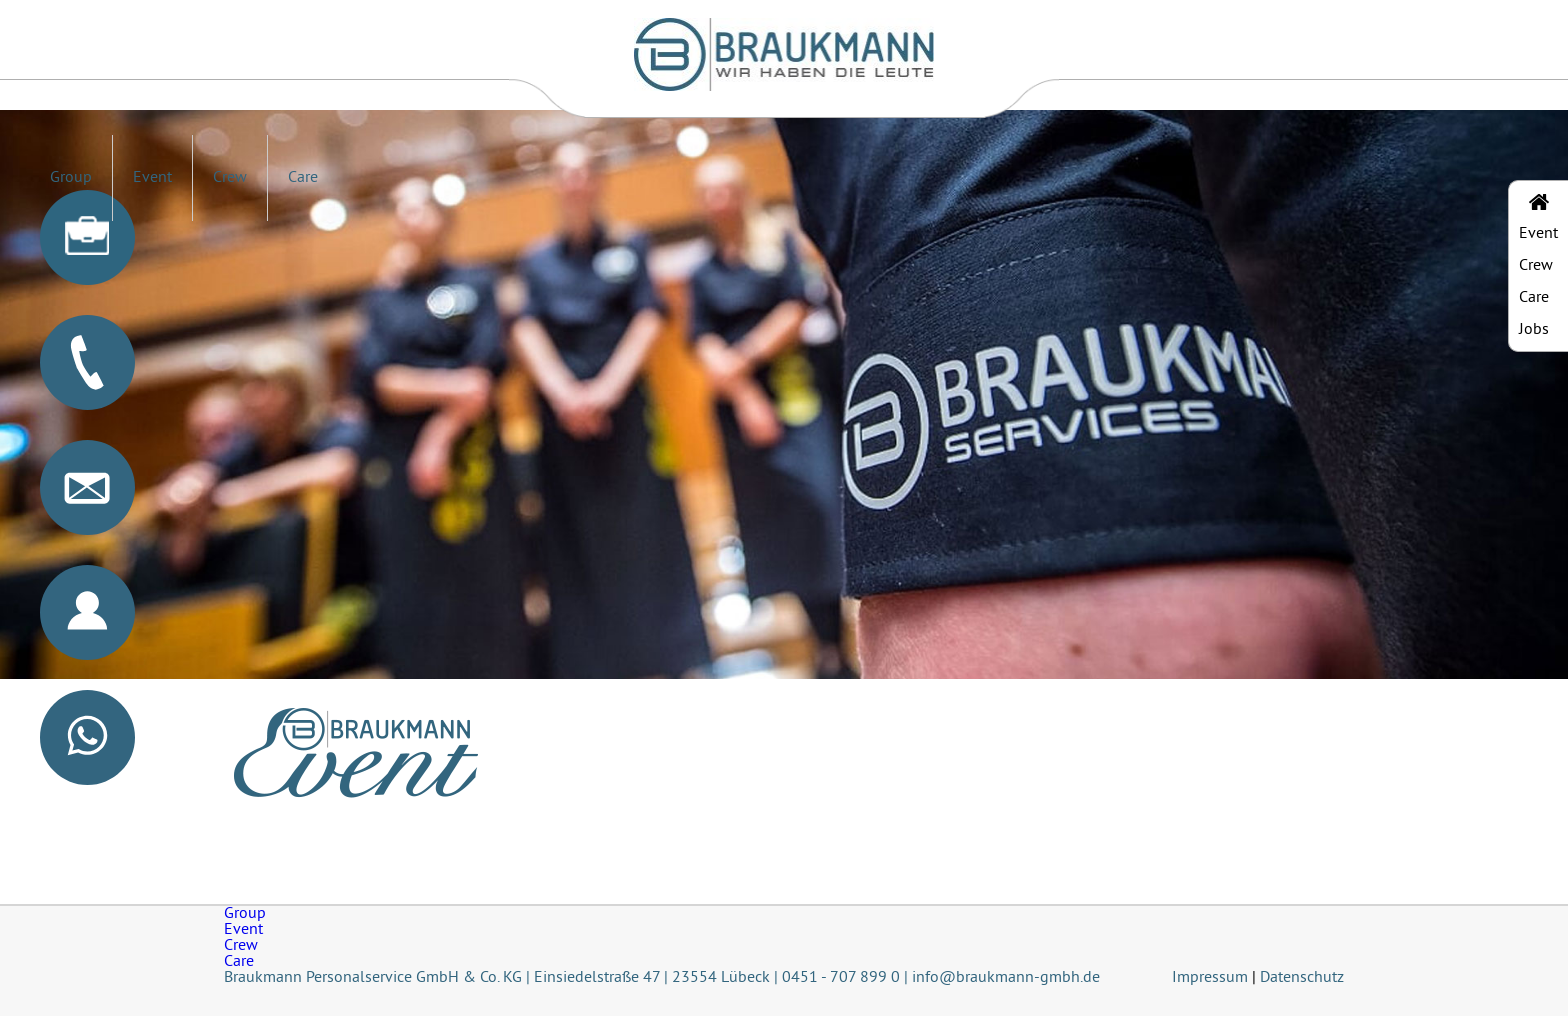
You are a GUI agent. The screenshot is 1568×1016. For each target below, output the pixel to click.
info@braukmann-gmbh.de (1006, 978)
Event (152, 178)
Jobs (1534, 330)
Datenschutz (1302, 978)
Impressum (1210, 978)
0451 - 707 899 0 (841, 978)
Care (303, 178)
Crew (230, 178)
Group (71, 178)
